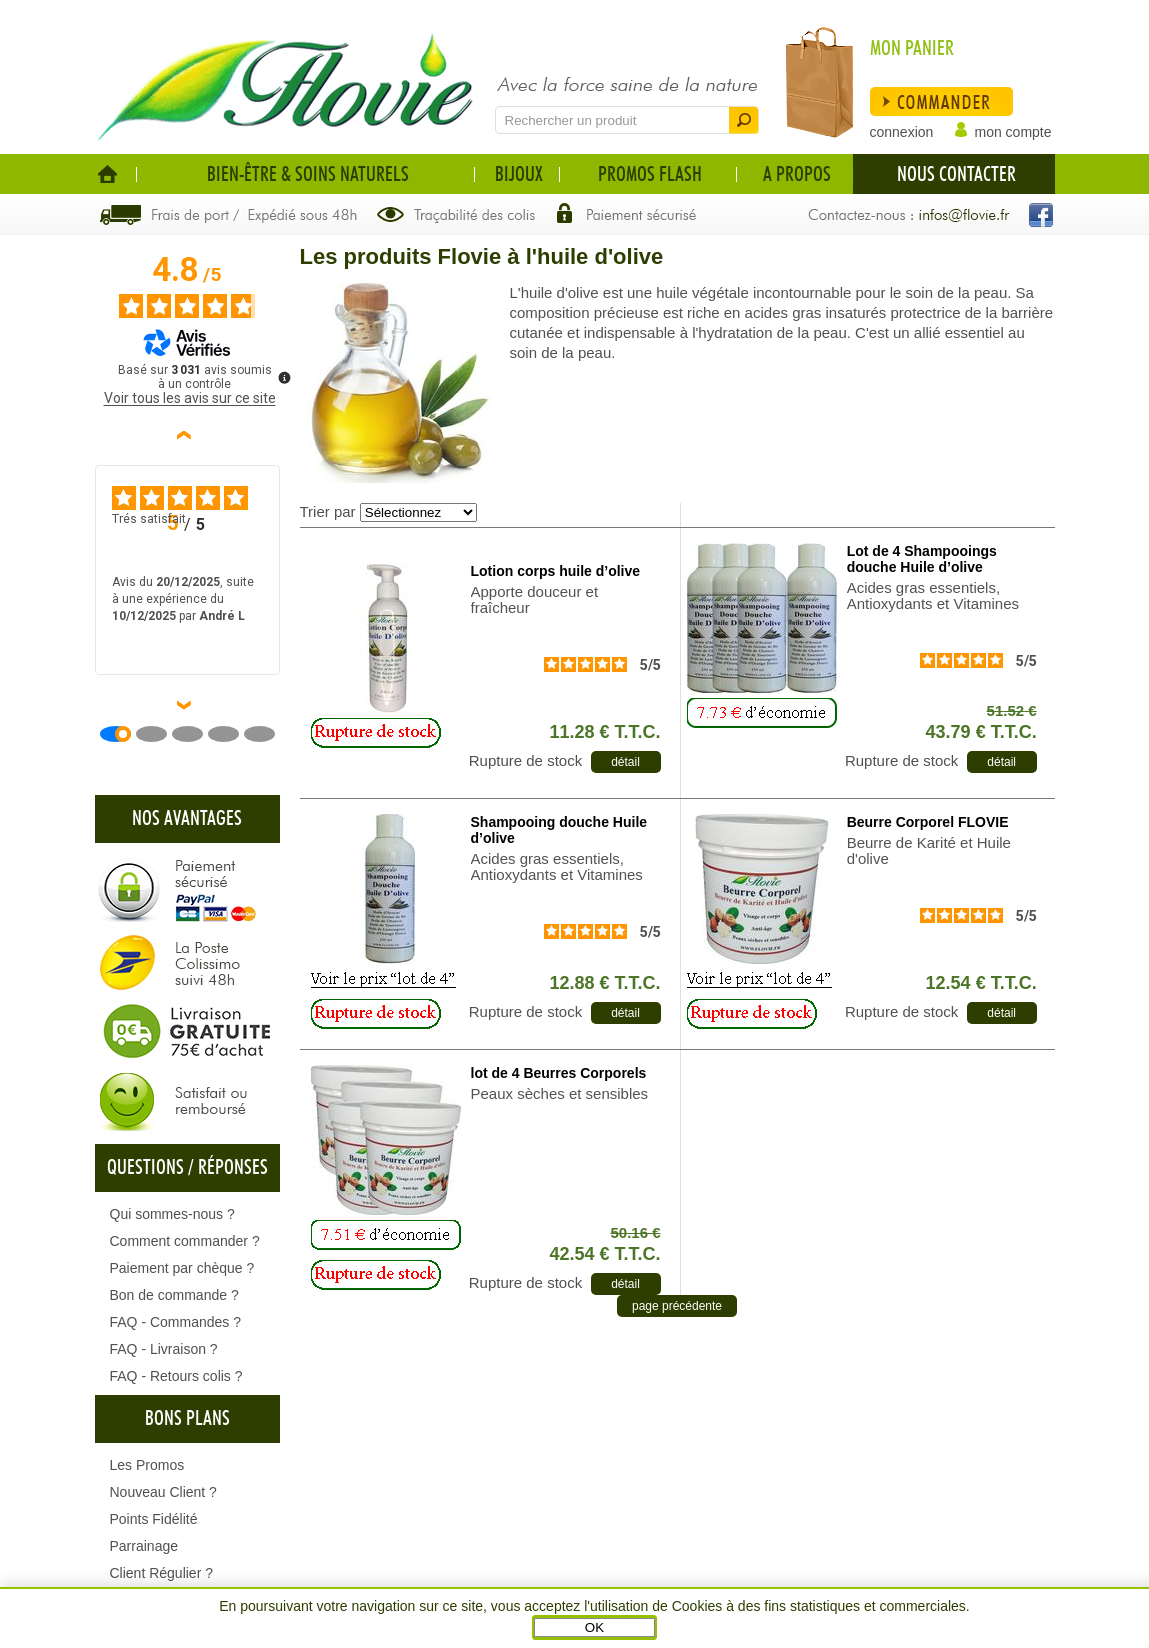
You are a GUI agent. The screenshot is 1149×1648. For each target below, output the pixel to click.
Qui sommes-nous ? (172, 1214)
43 (981, 732)
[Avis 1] (123, 734)
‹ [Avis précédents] (187, 435)
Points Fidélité (154, 1519)
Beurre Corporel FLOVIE (928, 822)
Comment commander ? (185, 1241)
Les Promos (147, 1465)
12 (604, 983)
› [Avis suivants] (187, 705)
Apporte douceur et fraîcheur (535, 600)
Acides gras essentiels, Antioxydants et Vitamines (933, 596)
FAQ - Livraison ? (164, 1349)
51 (1012, 710)
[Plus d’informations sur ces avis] (283, 376)
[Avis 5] (267, 734)
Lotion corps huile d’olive (556, 571)
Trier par (328, 511)
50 (635, 1232)
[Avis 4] (231, 734)
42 (604, 1254)
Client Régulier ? (162, 1573)
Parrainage (144, 1546)
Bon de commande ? (174, 1295)
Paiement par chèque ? (182, 1268)
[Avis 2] (159, 734)
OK (594, 1627)
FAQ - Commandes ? (176, 1322)
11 (604, 732)
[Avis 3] (195, 734)
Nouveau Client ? (163, 1492)
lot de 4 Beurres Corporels (559, 1073)
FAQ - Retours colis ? (176, 1376)
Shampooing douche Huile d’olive (559, 830)
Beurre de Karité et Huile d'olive (929, 851)
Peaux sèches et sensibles (560, 1094)
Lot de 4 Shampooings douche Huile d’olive (922, 559)
